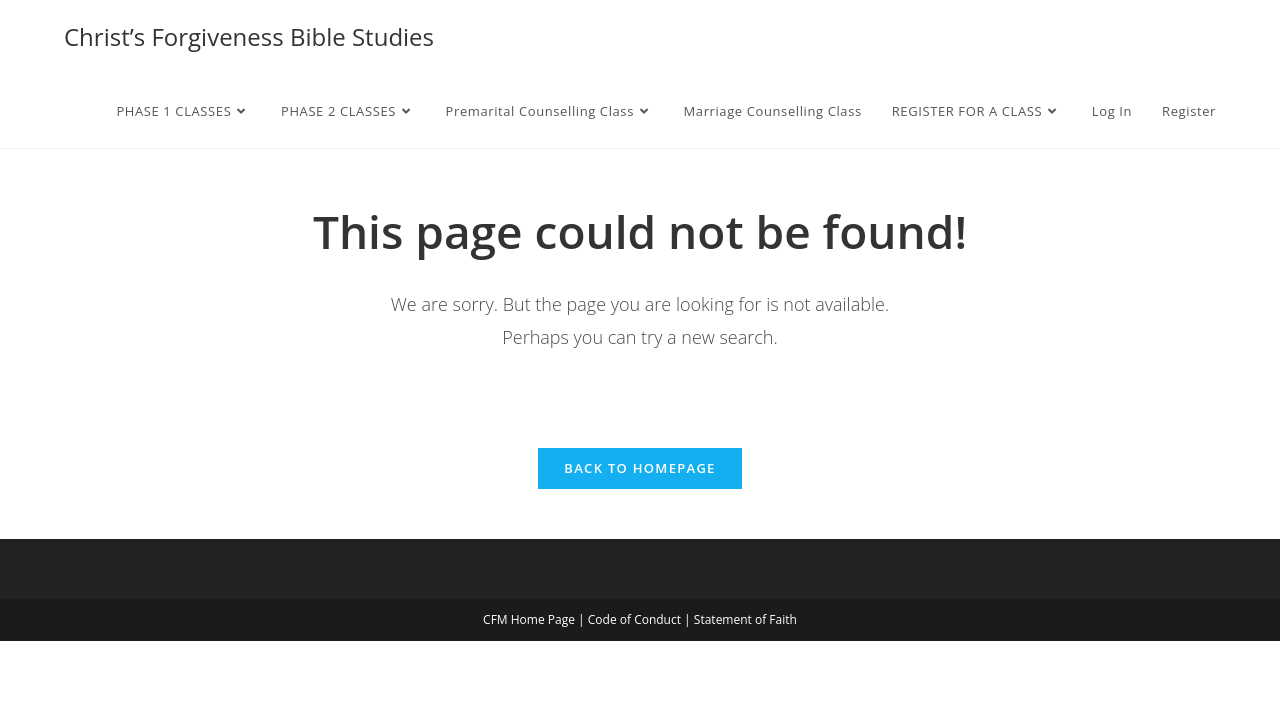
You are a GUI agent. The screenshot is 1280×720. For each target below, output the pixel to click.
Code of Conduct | (641, 619)
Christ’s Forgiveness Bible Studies (249, 36)
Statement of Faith (745, 619)
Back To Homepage (639, 468)
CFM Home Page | (535, 619)
